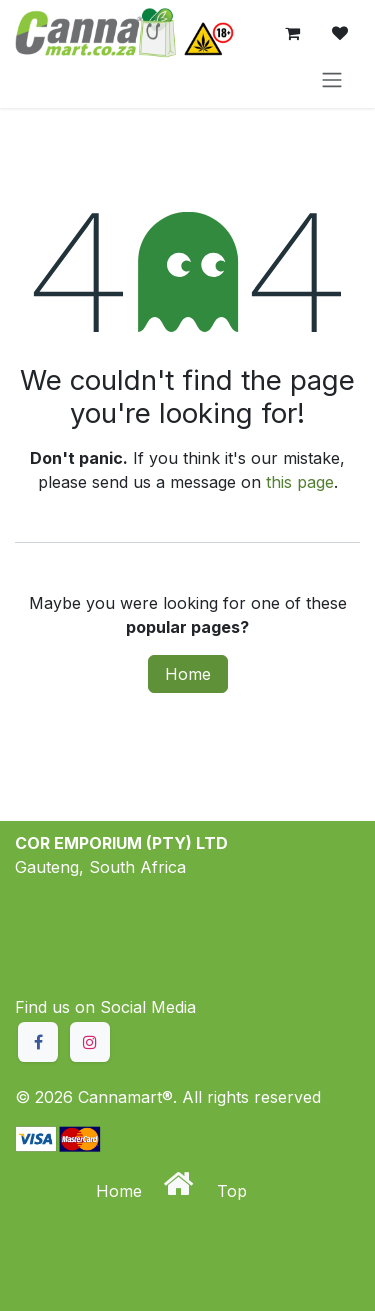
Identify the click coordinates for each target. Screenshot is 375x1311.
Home (188, 674)
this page (300, 482)
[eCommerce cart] (292, 33)
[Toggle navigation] (332, 79)
